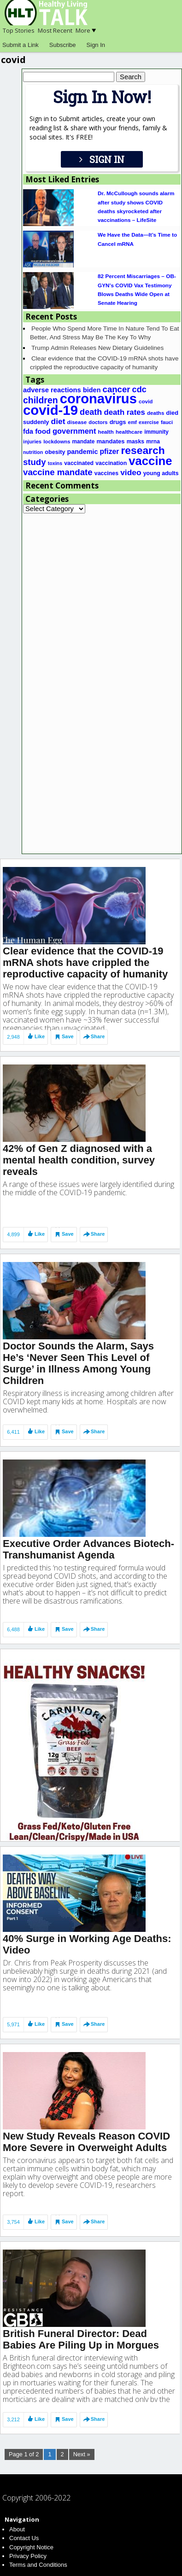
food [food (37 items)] (43, 431)
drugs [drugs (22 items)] (118, 422)
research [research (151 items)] (142, 450)
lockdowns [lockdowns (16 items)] (56, 441)
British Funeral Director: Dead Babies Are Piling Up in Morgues (81, 2333)
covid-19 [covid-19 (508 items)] (50, 410)
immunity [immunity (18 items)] (156, 432)
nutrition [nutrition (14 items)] (33, 452)
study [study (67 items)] (34, 462)
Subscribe (62, 44)
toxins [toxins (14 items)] (55, 463)
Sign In (96, 44)
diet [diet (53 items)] (58, 421)
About (17, 2529)
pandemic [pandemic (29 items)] (82, 451)
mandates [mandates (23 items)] (110, 441)
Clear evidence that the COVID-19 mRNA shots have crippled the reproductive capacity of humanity (85, 927)
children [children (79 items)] (40, 400)
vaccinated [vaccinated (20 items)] (79, 463)
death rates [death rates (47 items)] (124, 412)
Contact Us (24, 2538)
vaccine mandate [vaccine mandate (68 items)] (58, 472)
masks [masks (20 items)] (135, 441)
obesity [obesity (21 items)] (55, 452)
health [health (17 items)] (106, 432)
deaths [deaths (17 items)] (155, 413)
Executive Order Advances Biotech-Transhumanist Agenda (88, 1526)
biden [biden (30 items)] (92, 390)
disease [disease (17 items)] (77, 422)
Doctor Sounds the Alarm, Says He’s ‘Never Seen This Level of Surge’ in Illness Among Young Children (78, 1337)
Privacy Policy (28, 2556)
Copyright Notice (31, 2547)
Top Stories (19, 30)
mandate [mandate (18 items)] (83, 441)
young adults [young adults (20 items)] (161, 473)
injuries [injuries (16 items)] (32, 441)
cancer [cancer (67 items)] (116, 389)
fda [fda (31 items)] (28, 431)
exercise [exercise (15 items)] (149, 422)
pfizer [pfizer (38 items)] (109, 451)
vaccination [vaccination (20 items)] (111, 463)
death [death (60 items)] (91, 412)
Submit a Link (20, 44)
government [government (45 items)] (74, 431)
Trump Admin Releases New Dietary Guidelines (97, 347)
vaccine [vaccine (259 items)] (150, 460)
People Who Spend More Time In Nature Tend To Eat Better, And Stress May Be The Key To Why (104, 333)
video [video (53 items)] (130, 472)
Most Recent (55, 30)
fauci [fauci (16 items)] (167, 422)
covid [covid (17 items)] (146, 401)
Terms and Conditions (38, 2564)
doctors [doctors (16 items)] (97, 422)
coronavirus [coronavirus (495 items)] (98, 398)
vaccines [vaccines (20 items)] (106, 473)
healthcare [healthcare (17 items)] (129, 432)
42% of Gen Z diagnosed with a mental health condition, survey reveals (79, 1129)
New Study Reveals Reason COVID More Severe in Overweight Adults (86, 2132)
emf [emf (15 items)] (132, 422)
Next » (81, 2454)
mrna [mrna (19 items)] (153, 441)
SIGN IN (101, 159)
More (86, 30)
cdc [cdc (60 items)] (139, 389)
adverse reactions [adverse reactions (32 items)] (52, 390)
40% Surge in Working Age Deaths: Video (87, 1930)
